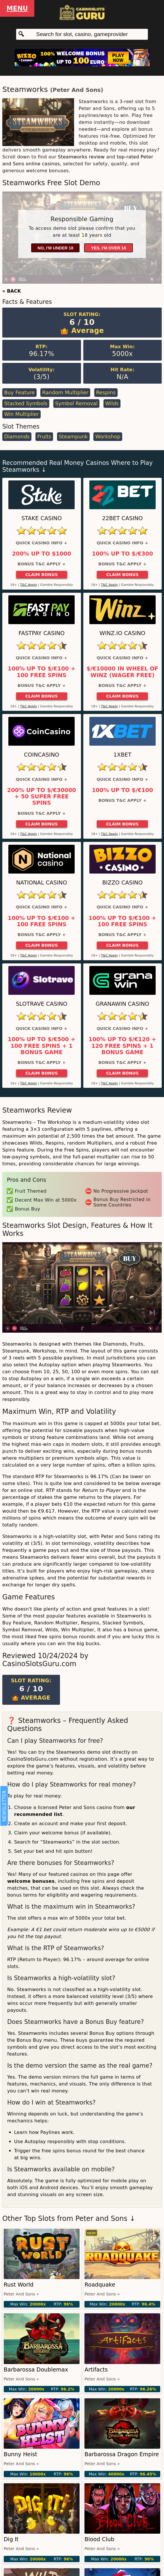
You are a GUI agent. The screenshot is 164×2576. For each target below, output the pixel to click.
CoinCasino (41, 754)
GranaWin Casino (122, 1004)
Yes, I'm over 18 (108, 248)
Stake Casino (41, 518)
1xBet (122, 754)
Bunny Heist (20, 2454)
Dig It (11, 2539)
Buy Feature (19, 392)
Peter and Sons (77, 90)
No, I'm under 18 (55, 248)
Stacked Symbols (25, 403)
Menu (17, 8)
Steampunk (73, 437)
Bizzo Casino (122, 882)
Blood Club (99, 2539)
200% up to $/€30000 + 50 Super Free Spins (41, 796)
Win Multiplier (21, 414)
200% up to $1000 (41, 554)
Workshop (107, 437)
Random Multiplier (65, 392)
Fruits (44, 437)
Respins (106, 392)
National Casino (41, 882)
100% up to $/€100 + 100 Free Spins (42, 672)
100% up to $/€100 (122, 790)
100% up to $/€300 (122, 554)
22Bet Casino (122, 518)
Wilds (112, 403)
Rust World (18, 2284)
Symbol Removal (76, 403)
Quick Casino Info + (41, 543)
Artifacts (96, 2369)
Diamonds (17, 437)
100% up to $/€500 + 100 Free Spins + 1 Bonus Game (42, 1046)
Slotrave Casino (41, 1004)
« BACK (11, 291)
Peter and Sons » (21, 2294)
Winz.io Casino (122, 633)
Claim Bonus (41, 574)
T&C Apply (28, 585)
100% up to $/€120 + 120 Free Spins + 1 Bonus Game (122, 1046)
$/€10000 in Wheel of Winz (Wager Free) (122, 672)
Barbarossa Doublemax (36, 2369)
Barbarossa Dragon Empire (121, 2454)
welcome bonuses (31, 1881)
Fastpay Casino (41, 633)
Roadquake (99, 2284)
